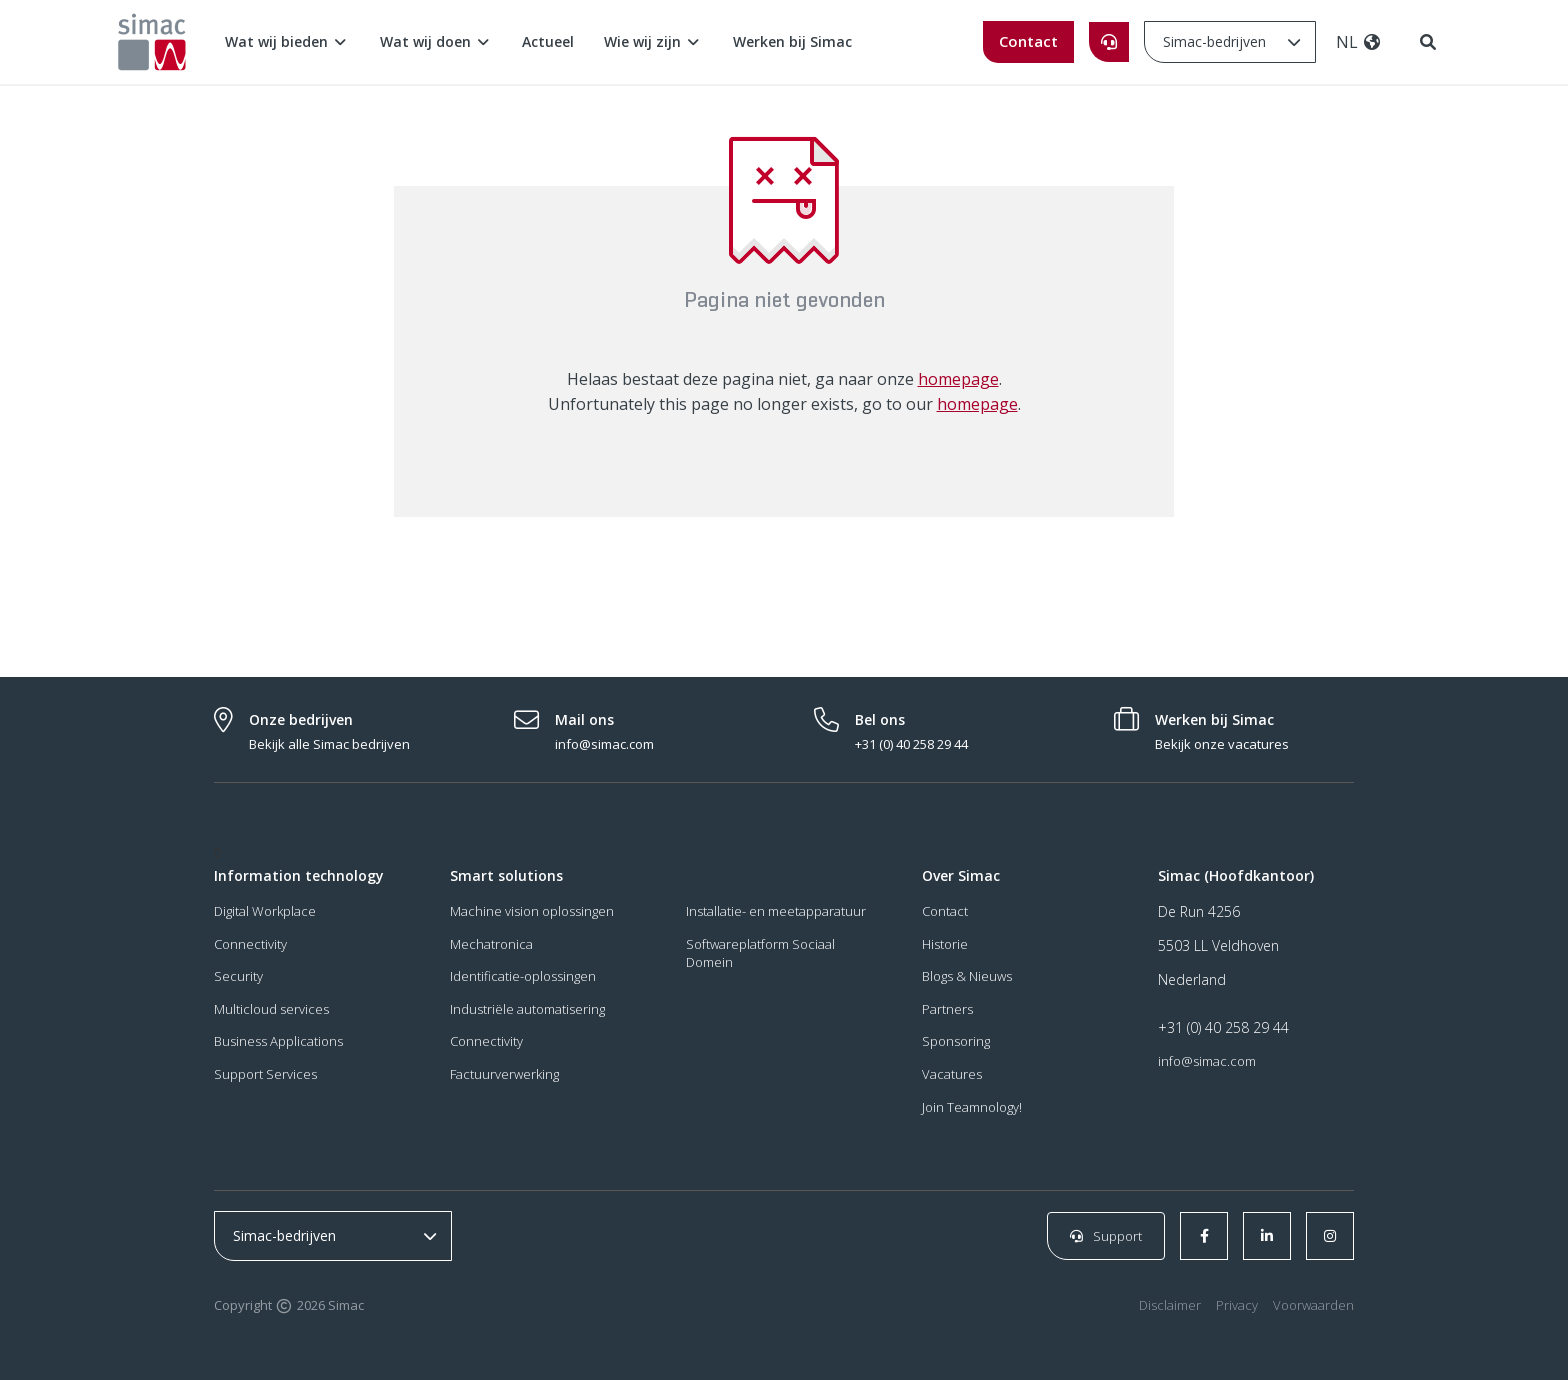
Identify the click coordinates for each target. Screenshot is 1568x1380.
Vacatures (952, 1074)
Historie (945, 944)
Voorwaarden (1313, 1306)
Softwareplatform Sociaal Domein (760, 953)
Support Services (265, 1074)
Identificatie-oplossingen (523, 977)
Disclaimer (1170, 1306)
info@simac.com (1207, 1061)
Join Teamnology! (972, 1107)
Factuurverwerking (504, 1074)
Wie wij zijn (653, 41)
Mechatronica (491, 944)
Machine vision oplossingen (532, 911)
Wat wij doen (436, 41)
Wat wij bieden (287, 41)
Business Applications (278, 1042)
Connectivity (250, 944)
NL (1359, 42)
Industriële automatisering (527, 1009)
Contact (1028, 41)
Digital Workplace (265, 911)
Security (238, 977)
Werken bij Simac (792, 41)
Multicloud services (271, 1009)
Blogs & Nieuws (967, 977)
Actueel (548, 41)
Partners (947, 1009)
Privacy (1237, 1306)
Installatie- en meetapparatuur (776, 911)
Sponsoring (956, 1042)
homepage (958, 379)
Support (1106, 1236)
